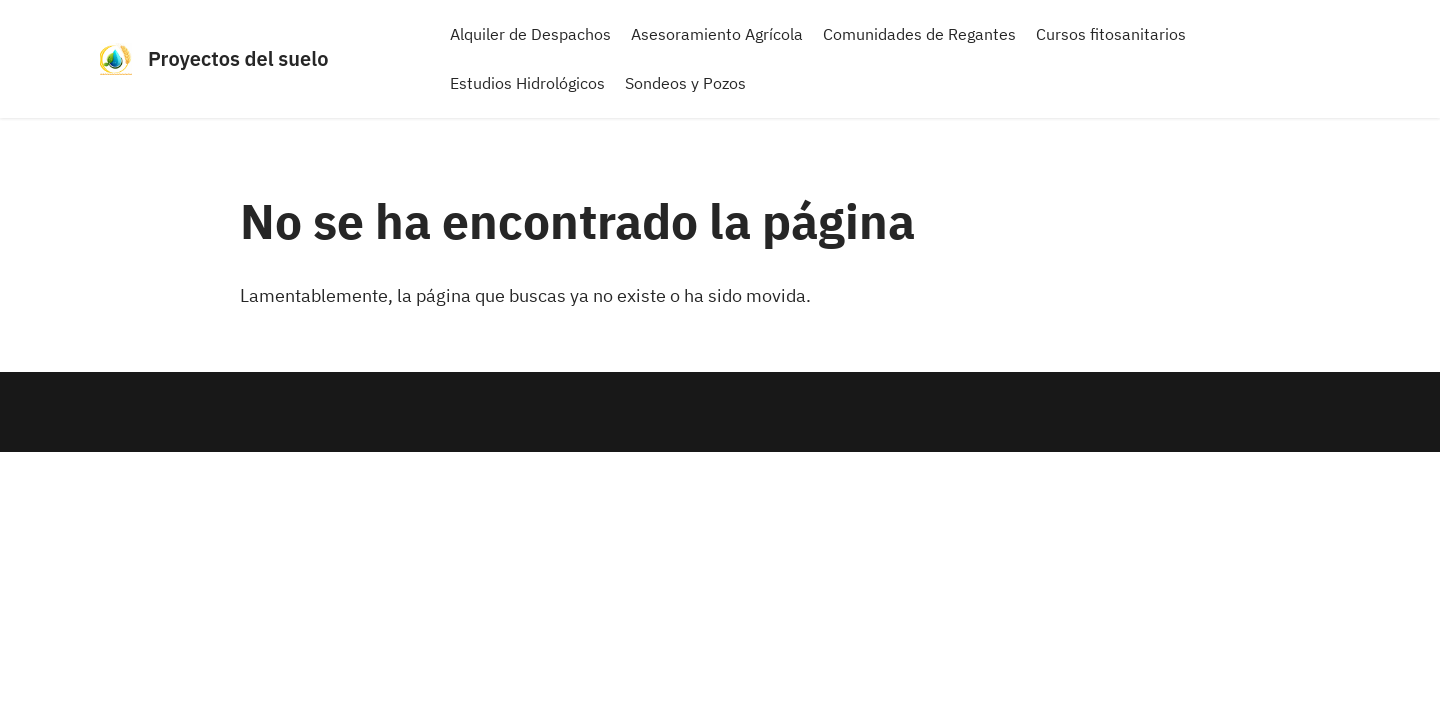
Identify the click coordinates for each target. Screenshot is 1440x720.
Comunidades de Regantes (919, 34)
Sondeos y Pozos (685, 83)
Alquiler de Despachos (530, 34)
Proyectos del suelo (238, 58)
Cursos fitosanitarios (1111, 34)
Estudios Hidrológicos (527, 83)
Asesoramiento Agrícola (717, 34)
